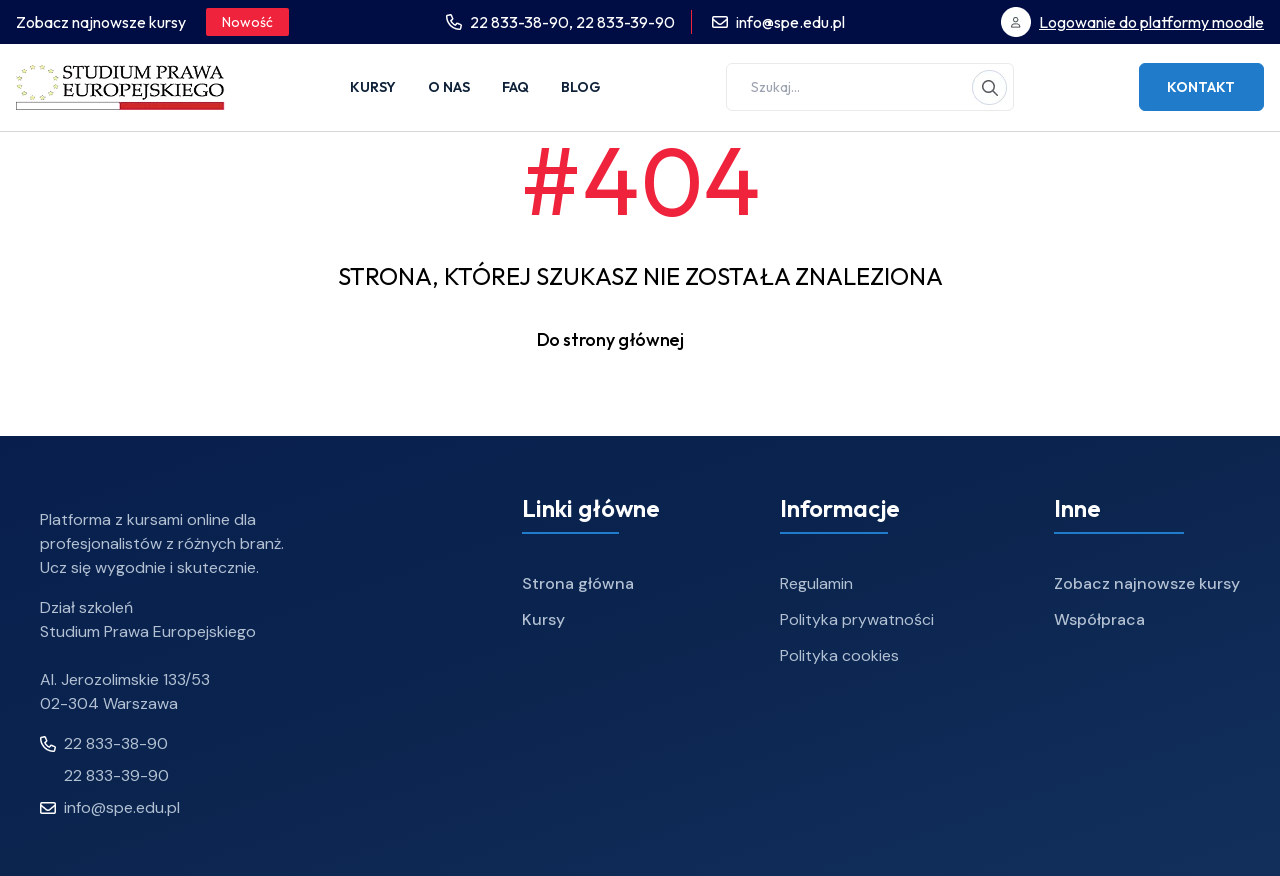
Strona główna (578, 583)
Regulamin (816, 583)
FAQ (515, 87)
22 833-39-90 (625, 22)
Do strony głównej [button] (640, 340)
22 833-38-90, (523, 22)
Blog (580, 87)
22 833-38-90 (104, 743)
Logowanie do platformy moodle (1151, 22)
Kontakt (1201, 87)
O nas (449, 87)
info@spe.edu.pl (790, 22)
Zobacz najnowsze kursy (1147, 583)
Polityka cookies (839, 655)
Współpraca (1099, 619)
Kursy (373, 87)
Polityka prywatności (857, 619)
